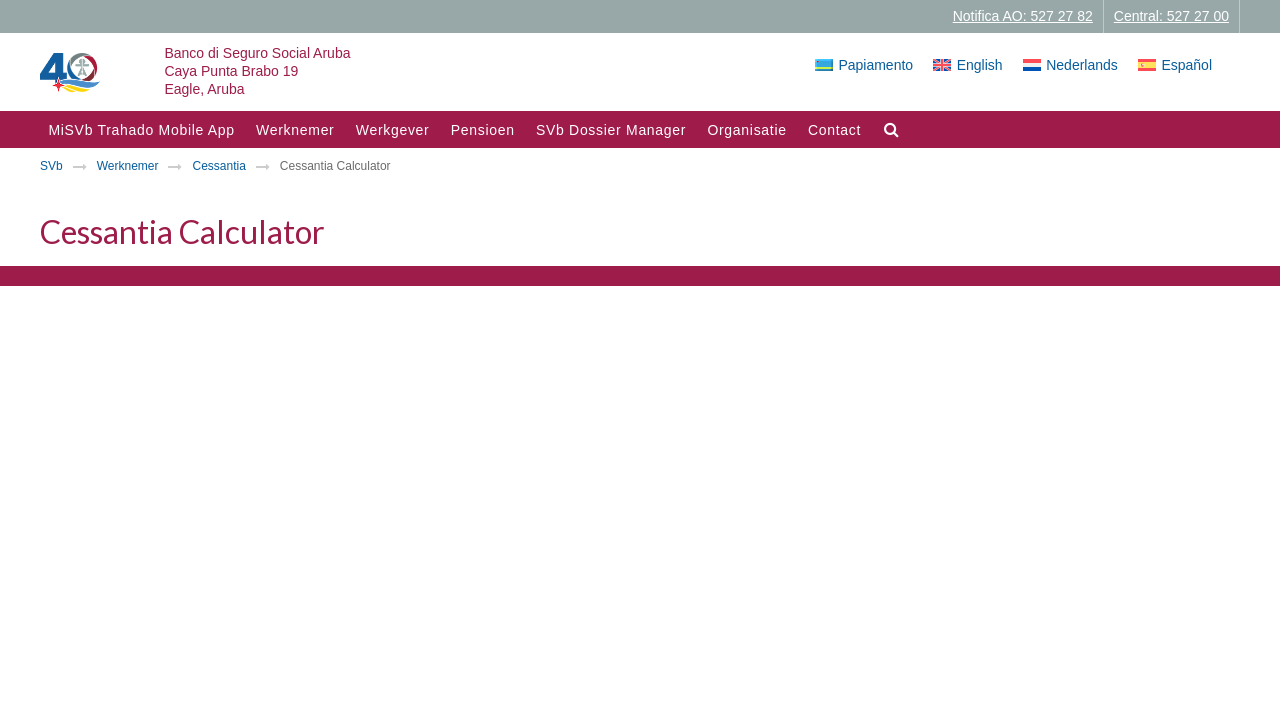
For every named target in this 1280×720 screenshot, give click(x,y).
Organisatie (746, 130)
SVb (51, 166)
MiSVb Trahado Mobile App (141, 130)
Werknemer (295, 130)
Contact (834, 130)
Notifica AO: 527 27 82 (1023, 16)
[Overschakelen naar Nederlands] (1070, 65)
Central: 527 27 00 (1171, 16)
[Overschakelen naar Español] (1175, 65)
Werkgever (393, 130)
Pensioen (483, 130)
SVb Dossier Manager (611, 130)
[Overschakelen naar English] (968, 65)
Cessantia (218, 166)
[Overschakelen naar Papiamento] (864, 65)
